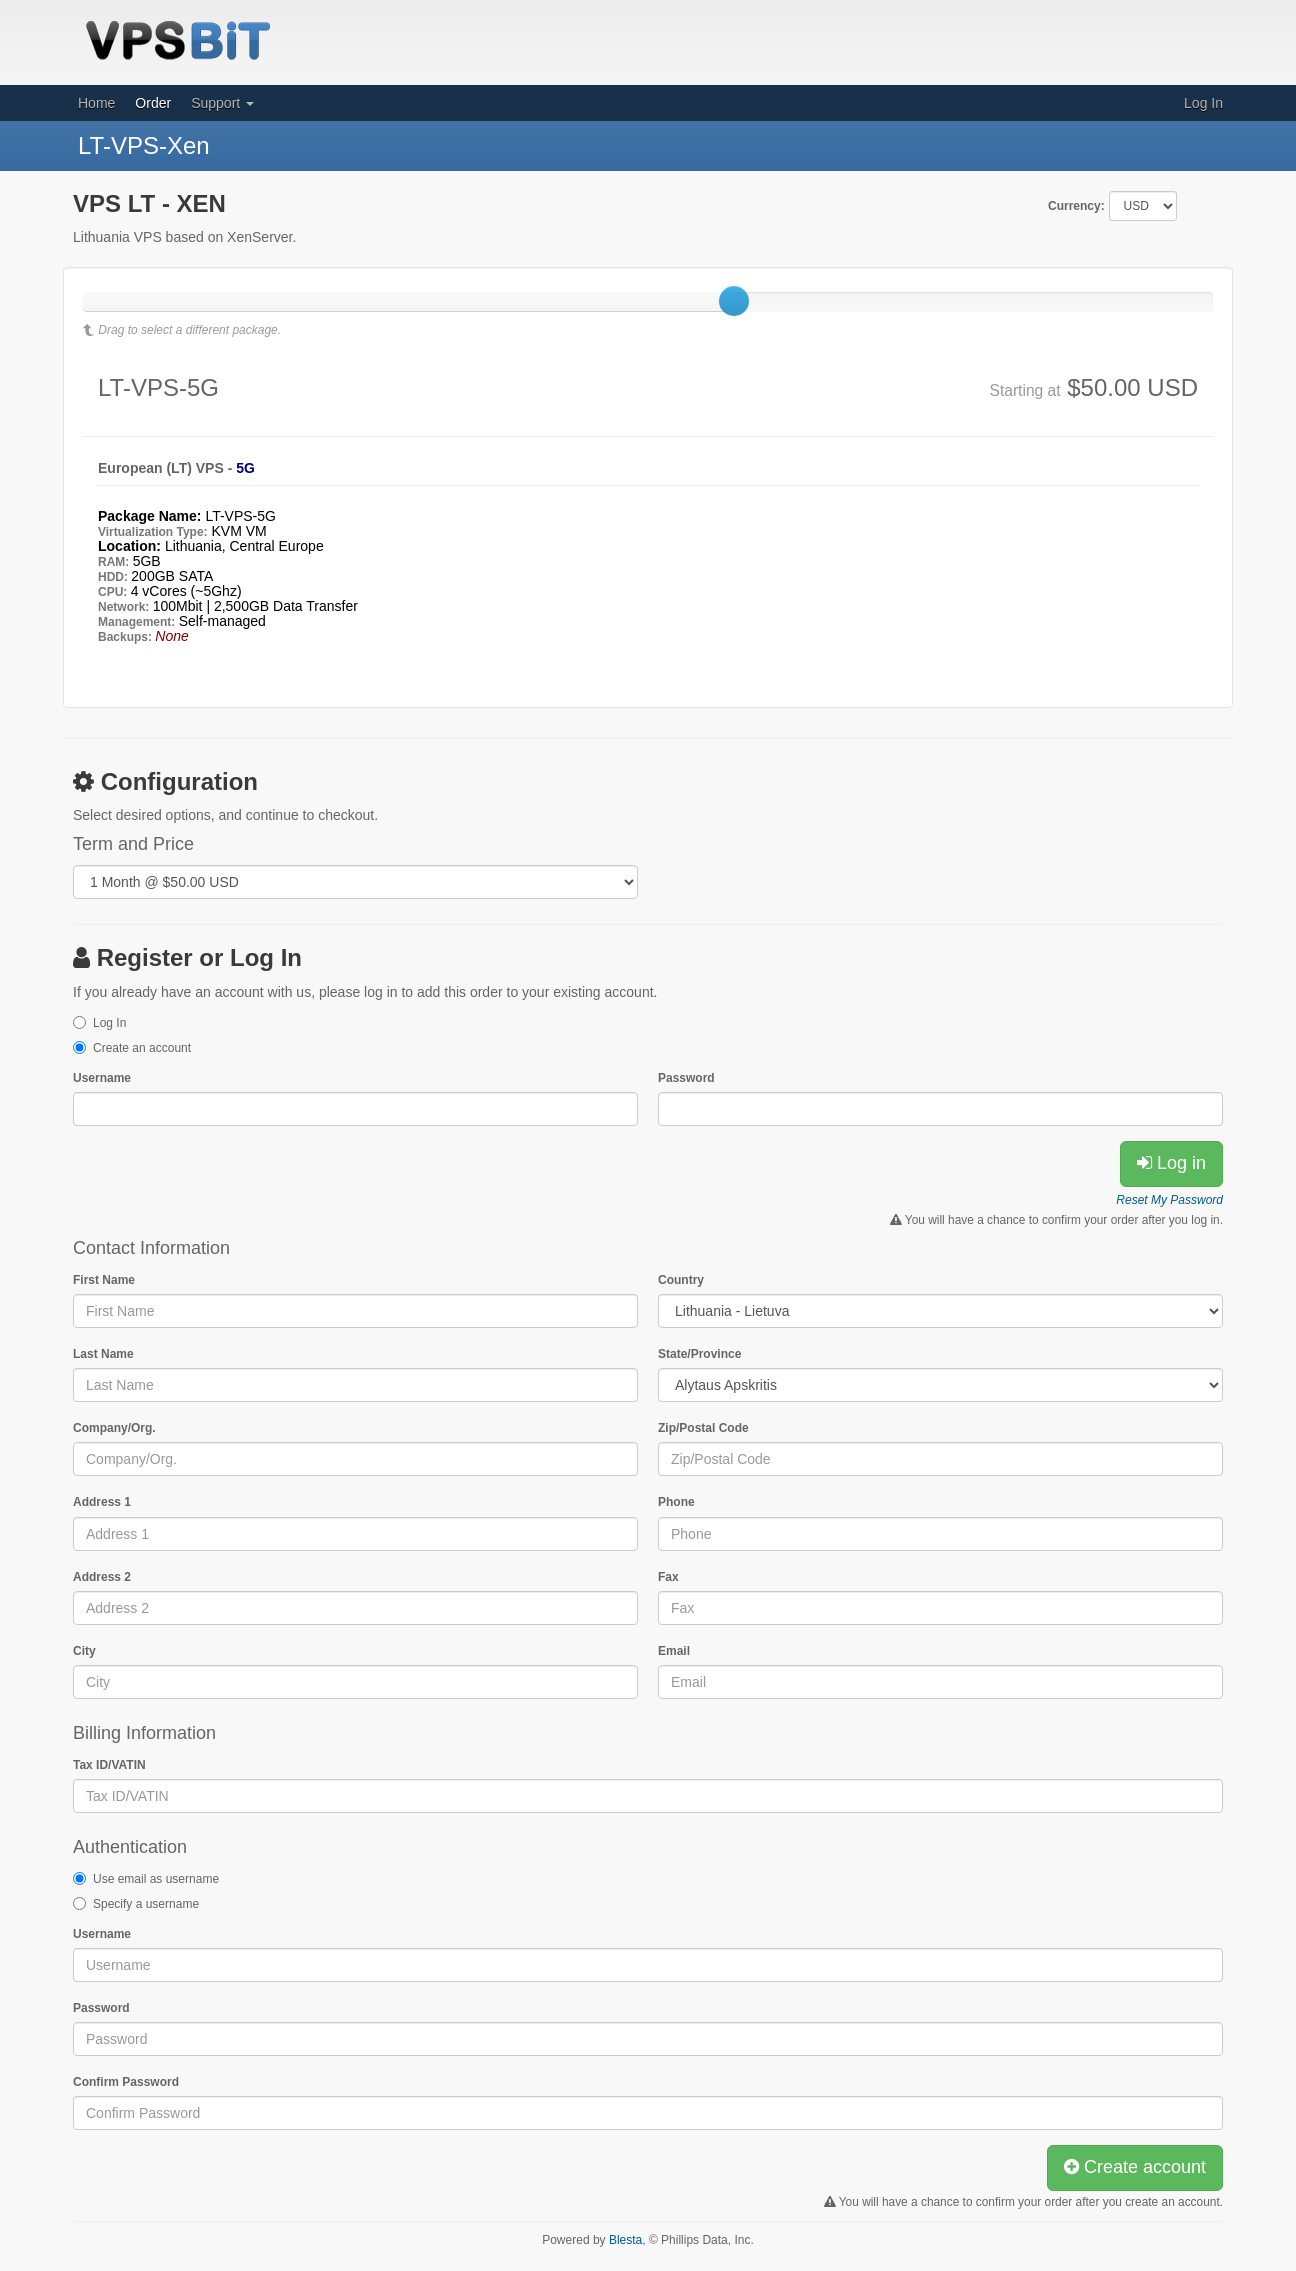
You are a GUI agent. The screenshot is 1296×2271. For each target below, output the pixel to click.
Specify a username (146, 1904)
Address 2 (102, 1577)
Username (102, 1078)
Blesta (625, 2240)
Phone (676, 1502)
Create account (1135, 2167)
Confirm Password (126, 2082)
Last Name (103, 1354)
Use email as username (156, 1879)
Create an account (142, 1048)
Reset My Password (1169, 1200)
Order (153, 103)
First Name (104, 1280)
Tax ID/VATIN (109, 1765)
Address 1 (102, 1502)
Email (674, 1651)
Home (96, 103)
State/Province (699, 1354)
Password (686, 1078)
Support (222, 103)
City (84, 1651)
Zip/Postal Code (703, 1428)
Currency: (1076, 206)
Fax (668, 1577)
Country (681, 1280)
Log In (1203, 103)
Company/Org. (114, 1428)
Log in (1171, 1163)
